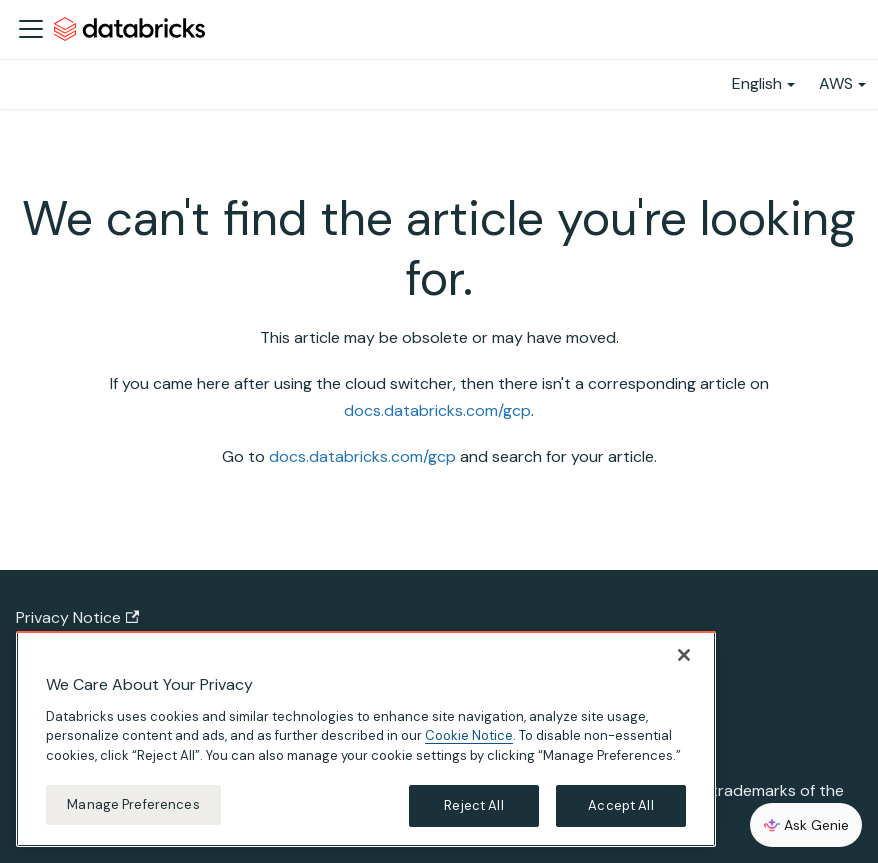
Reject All (473, 805)
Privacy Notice (77, 617)
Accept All (620, 805)
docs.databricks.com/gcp (437, 410)
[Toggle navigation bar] (31, 29)
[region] (366, 739)
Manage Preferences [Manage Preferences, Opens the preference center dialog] (133, 804)
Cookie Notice (469, 735)
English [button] (757, 83)
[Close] (684, 655)
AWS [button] (836, 83)
